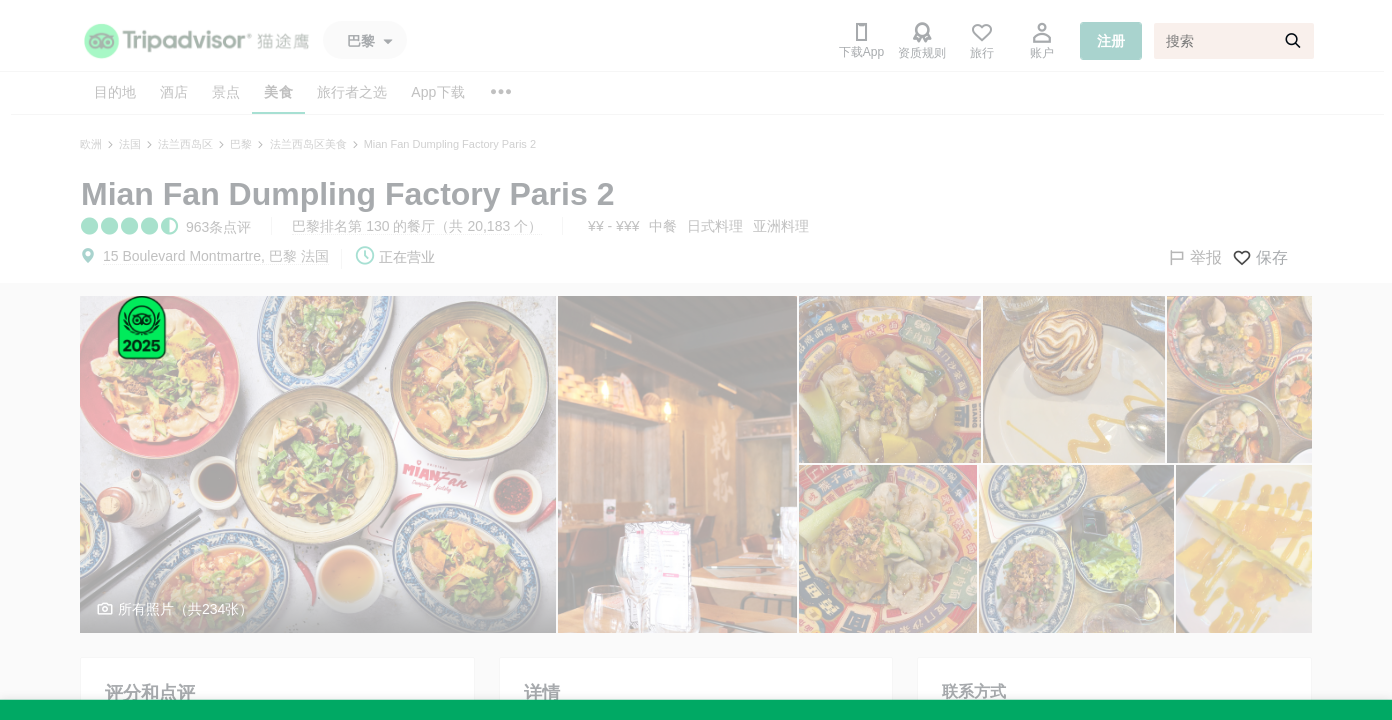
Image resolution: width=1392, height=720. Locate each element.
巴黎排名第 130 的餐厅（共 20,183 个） (417, 226)
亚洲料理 (781, 226)
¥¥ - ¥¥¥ (613, 226)
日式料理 (715, 226)
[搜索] (1234, 41)
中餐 (663, 226)
